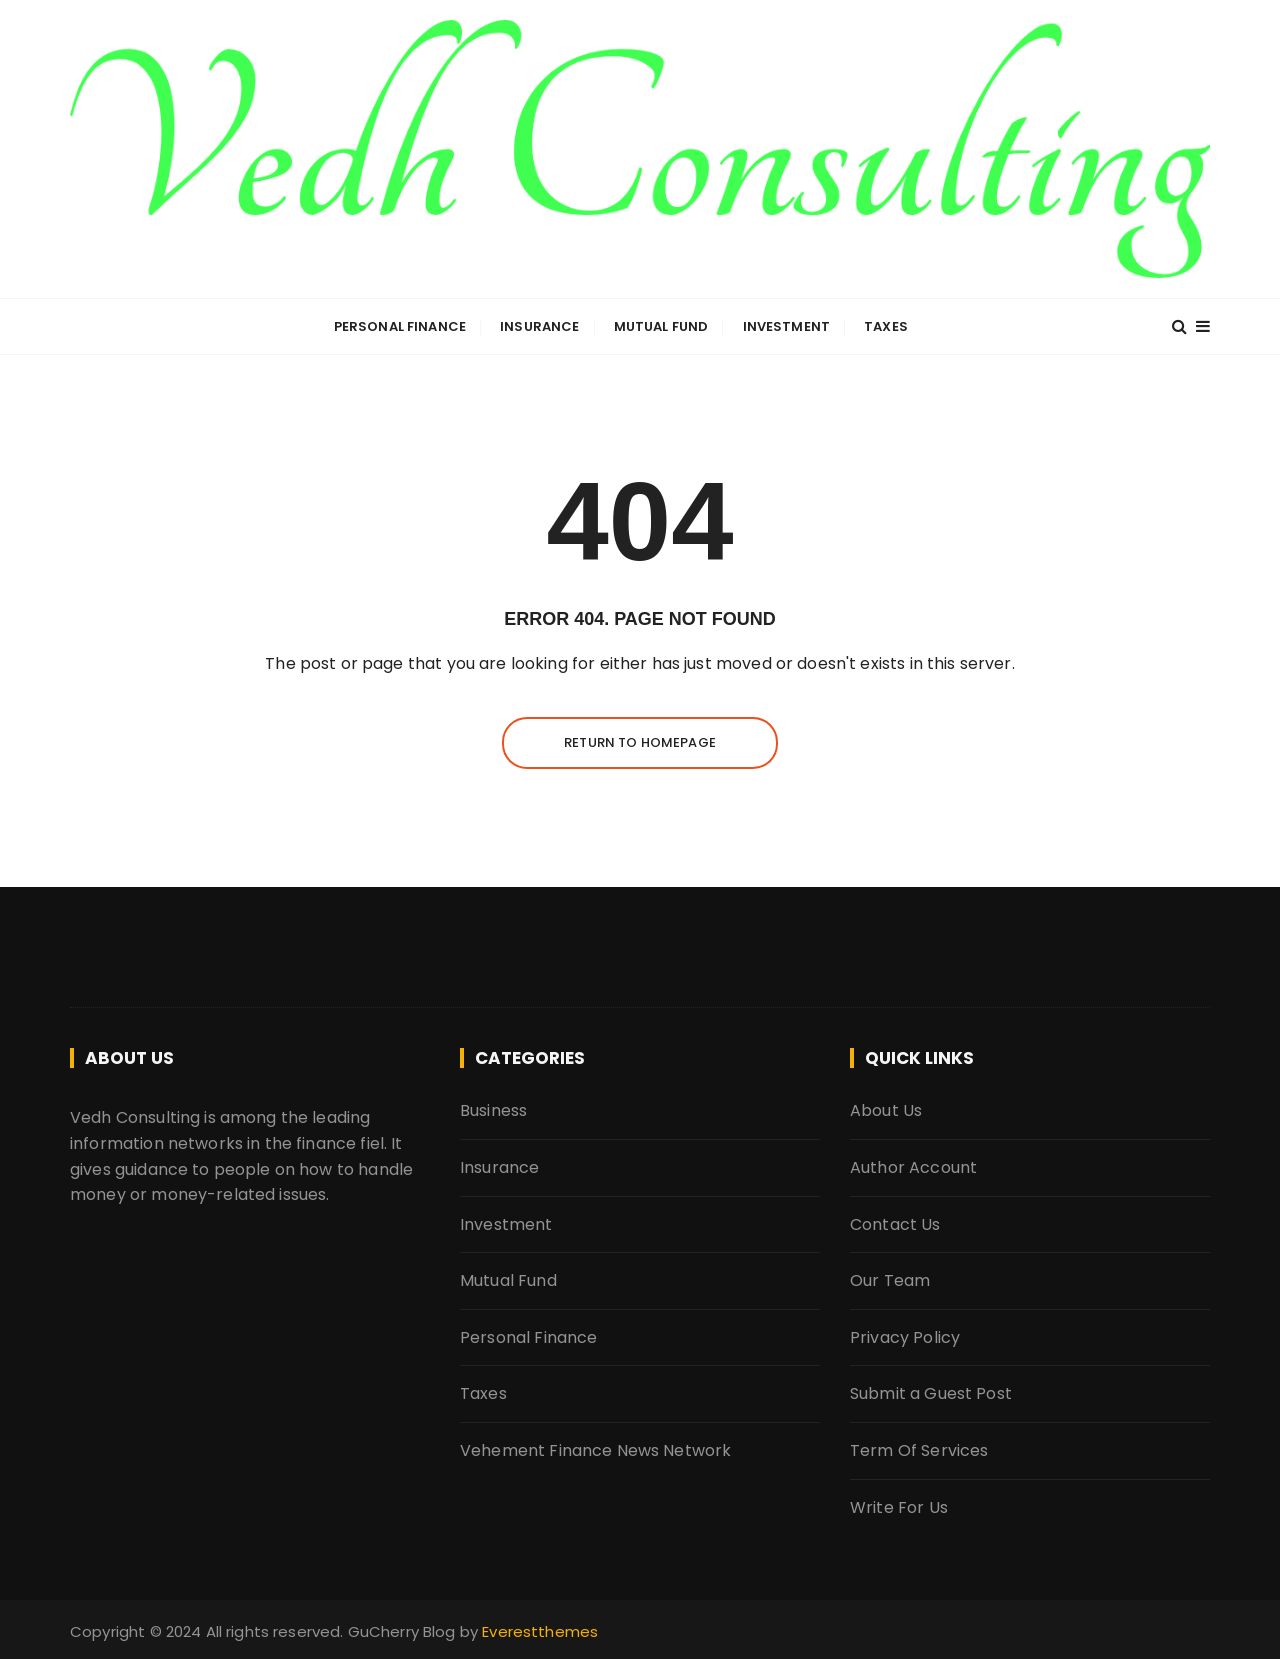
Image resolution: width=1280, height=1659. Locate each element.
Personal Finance (400, 326)
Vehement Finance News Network (595, 1450)
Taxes (886, 326)
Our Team (890, 1280)
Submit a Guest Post (931, 1393)
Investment (787, 326)
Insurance (539, 326)
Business (493, 1110)
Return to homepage (640, 742)
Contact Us (895, 1224)
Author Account (913, 1167)
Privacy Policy (905, 1337)
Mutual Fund (661, 326)
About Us (886, 1110)
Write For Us (899, 1507)
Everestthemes (540, 1631)
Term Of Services (919, 1450)
